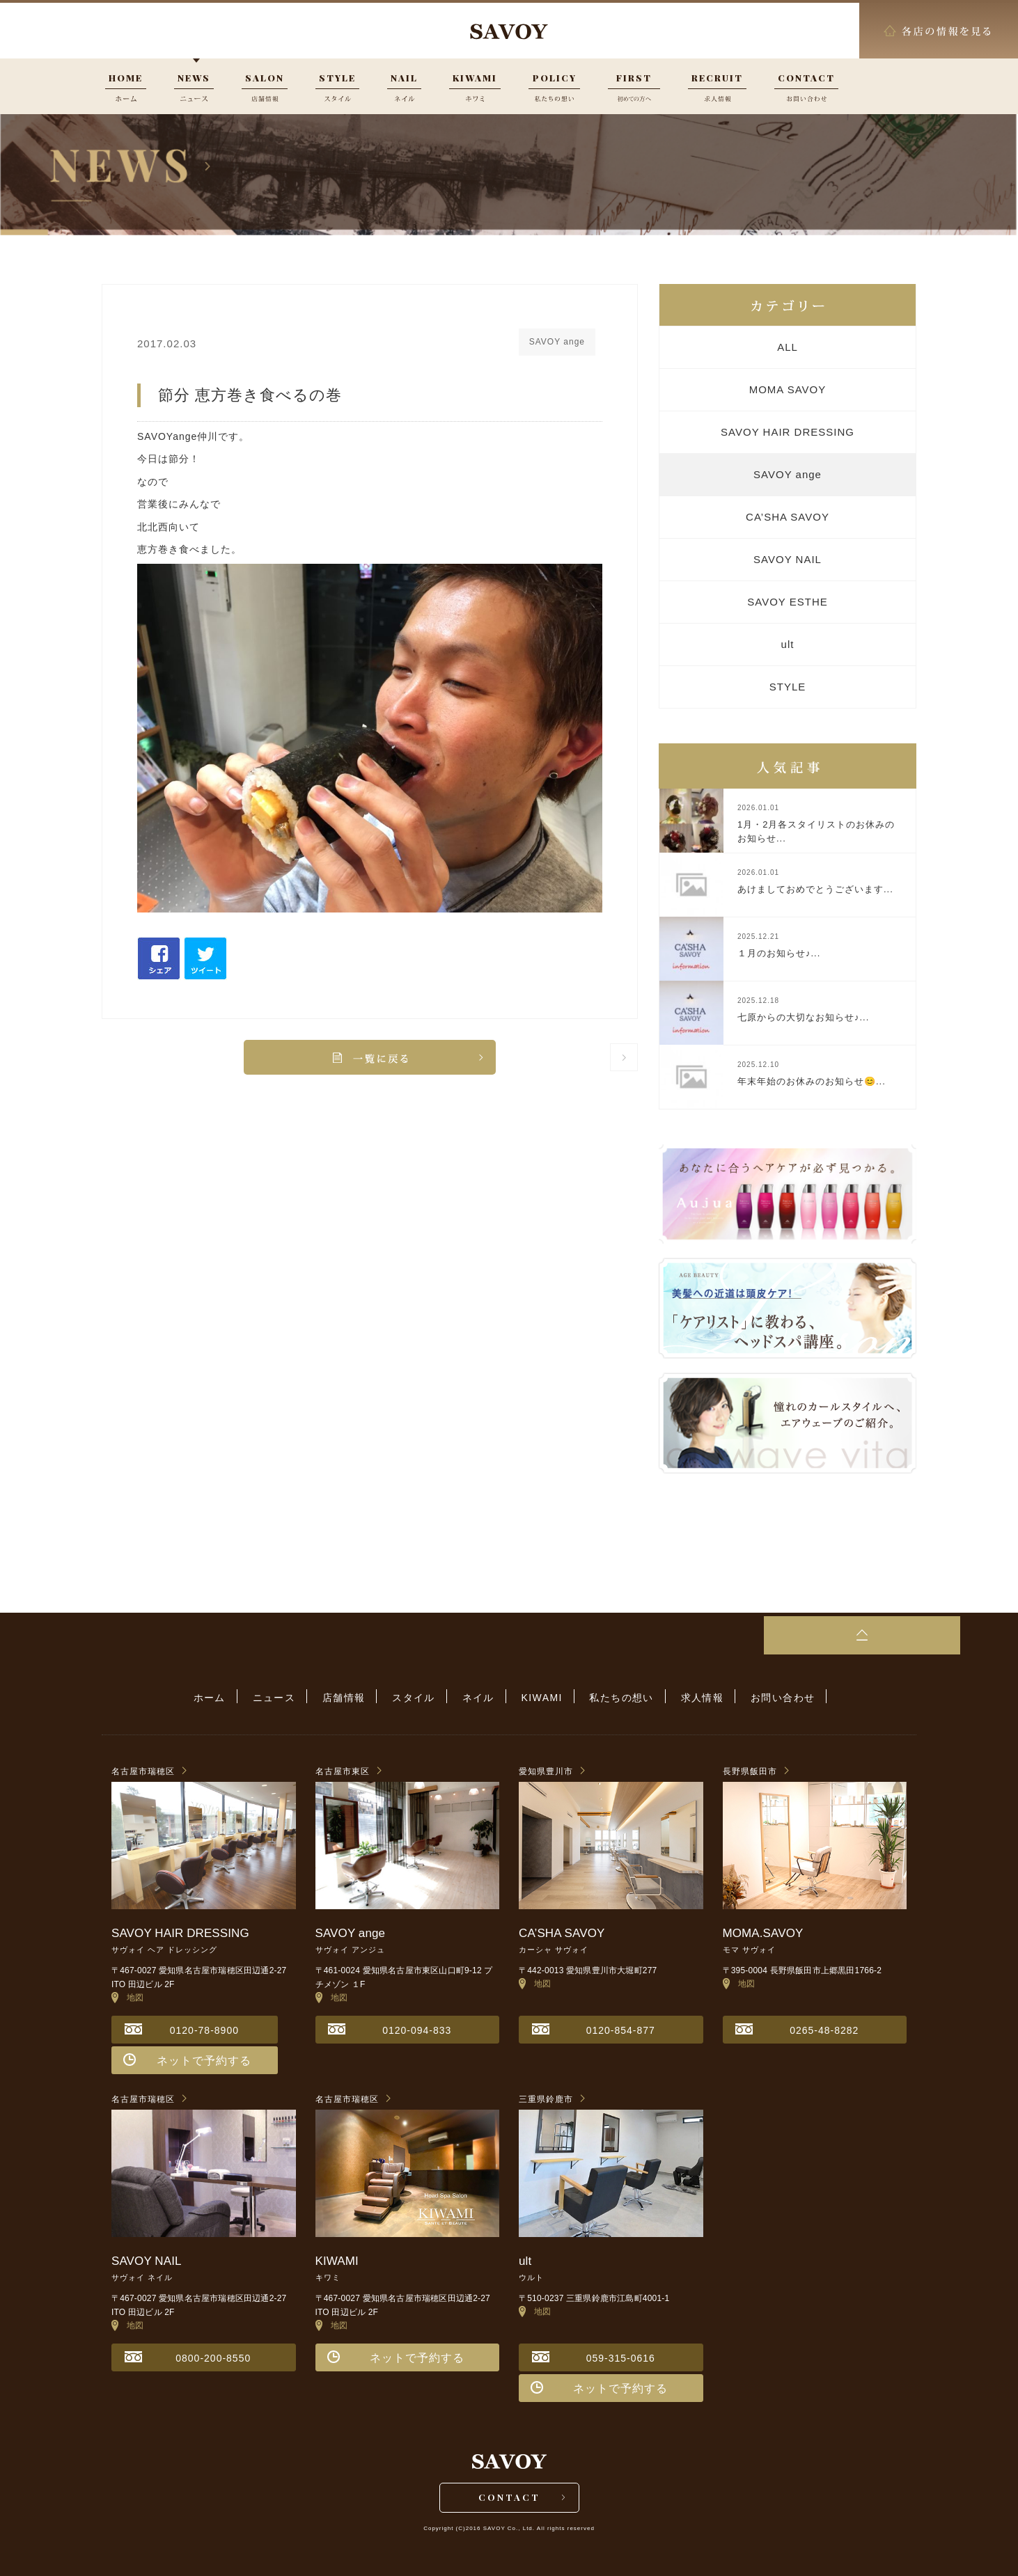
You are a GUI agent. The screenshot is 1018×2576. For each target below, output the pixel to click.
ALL (787, 347)
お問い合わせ (767, 1696)
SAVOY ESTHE (787, 602)
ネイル (478, 1696)
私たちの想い (613, 1696)
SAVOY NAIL (787, 559)
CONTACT (509, 2498)
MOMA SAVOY (788, 389)
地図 (127, 1995)
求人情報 (690, 1696)
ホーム (226, 1696)
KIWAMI (537, 1696)
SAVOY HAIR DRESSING (787, 432)
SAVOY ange (787, 474)
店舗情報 (352, 1696)
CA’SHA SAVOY (787, 517)
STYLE (787, 687)
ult (787, 644)
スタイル (417, 1696)
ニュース (286, 1696)
